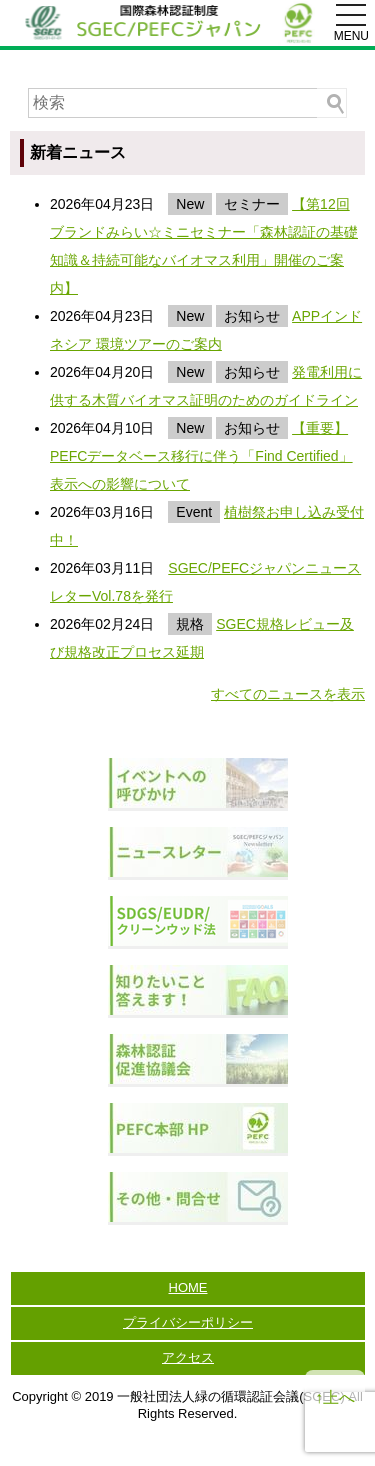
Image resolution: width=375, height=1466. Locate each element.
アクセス (188, 1357)
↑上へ (335, 1397)
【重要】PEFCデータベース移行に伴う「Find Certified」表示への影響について (201, 456)
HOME (188, 1287)
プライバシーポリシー (188, 1322)
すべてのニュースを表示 (288, 694)
